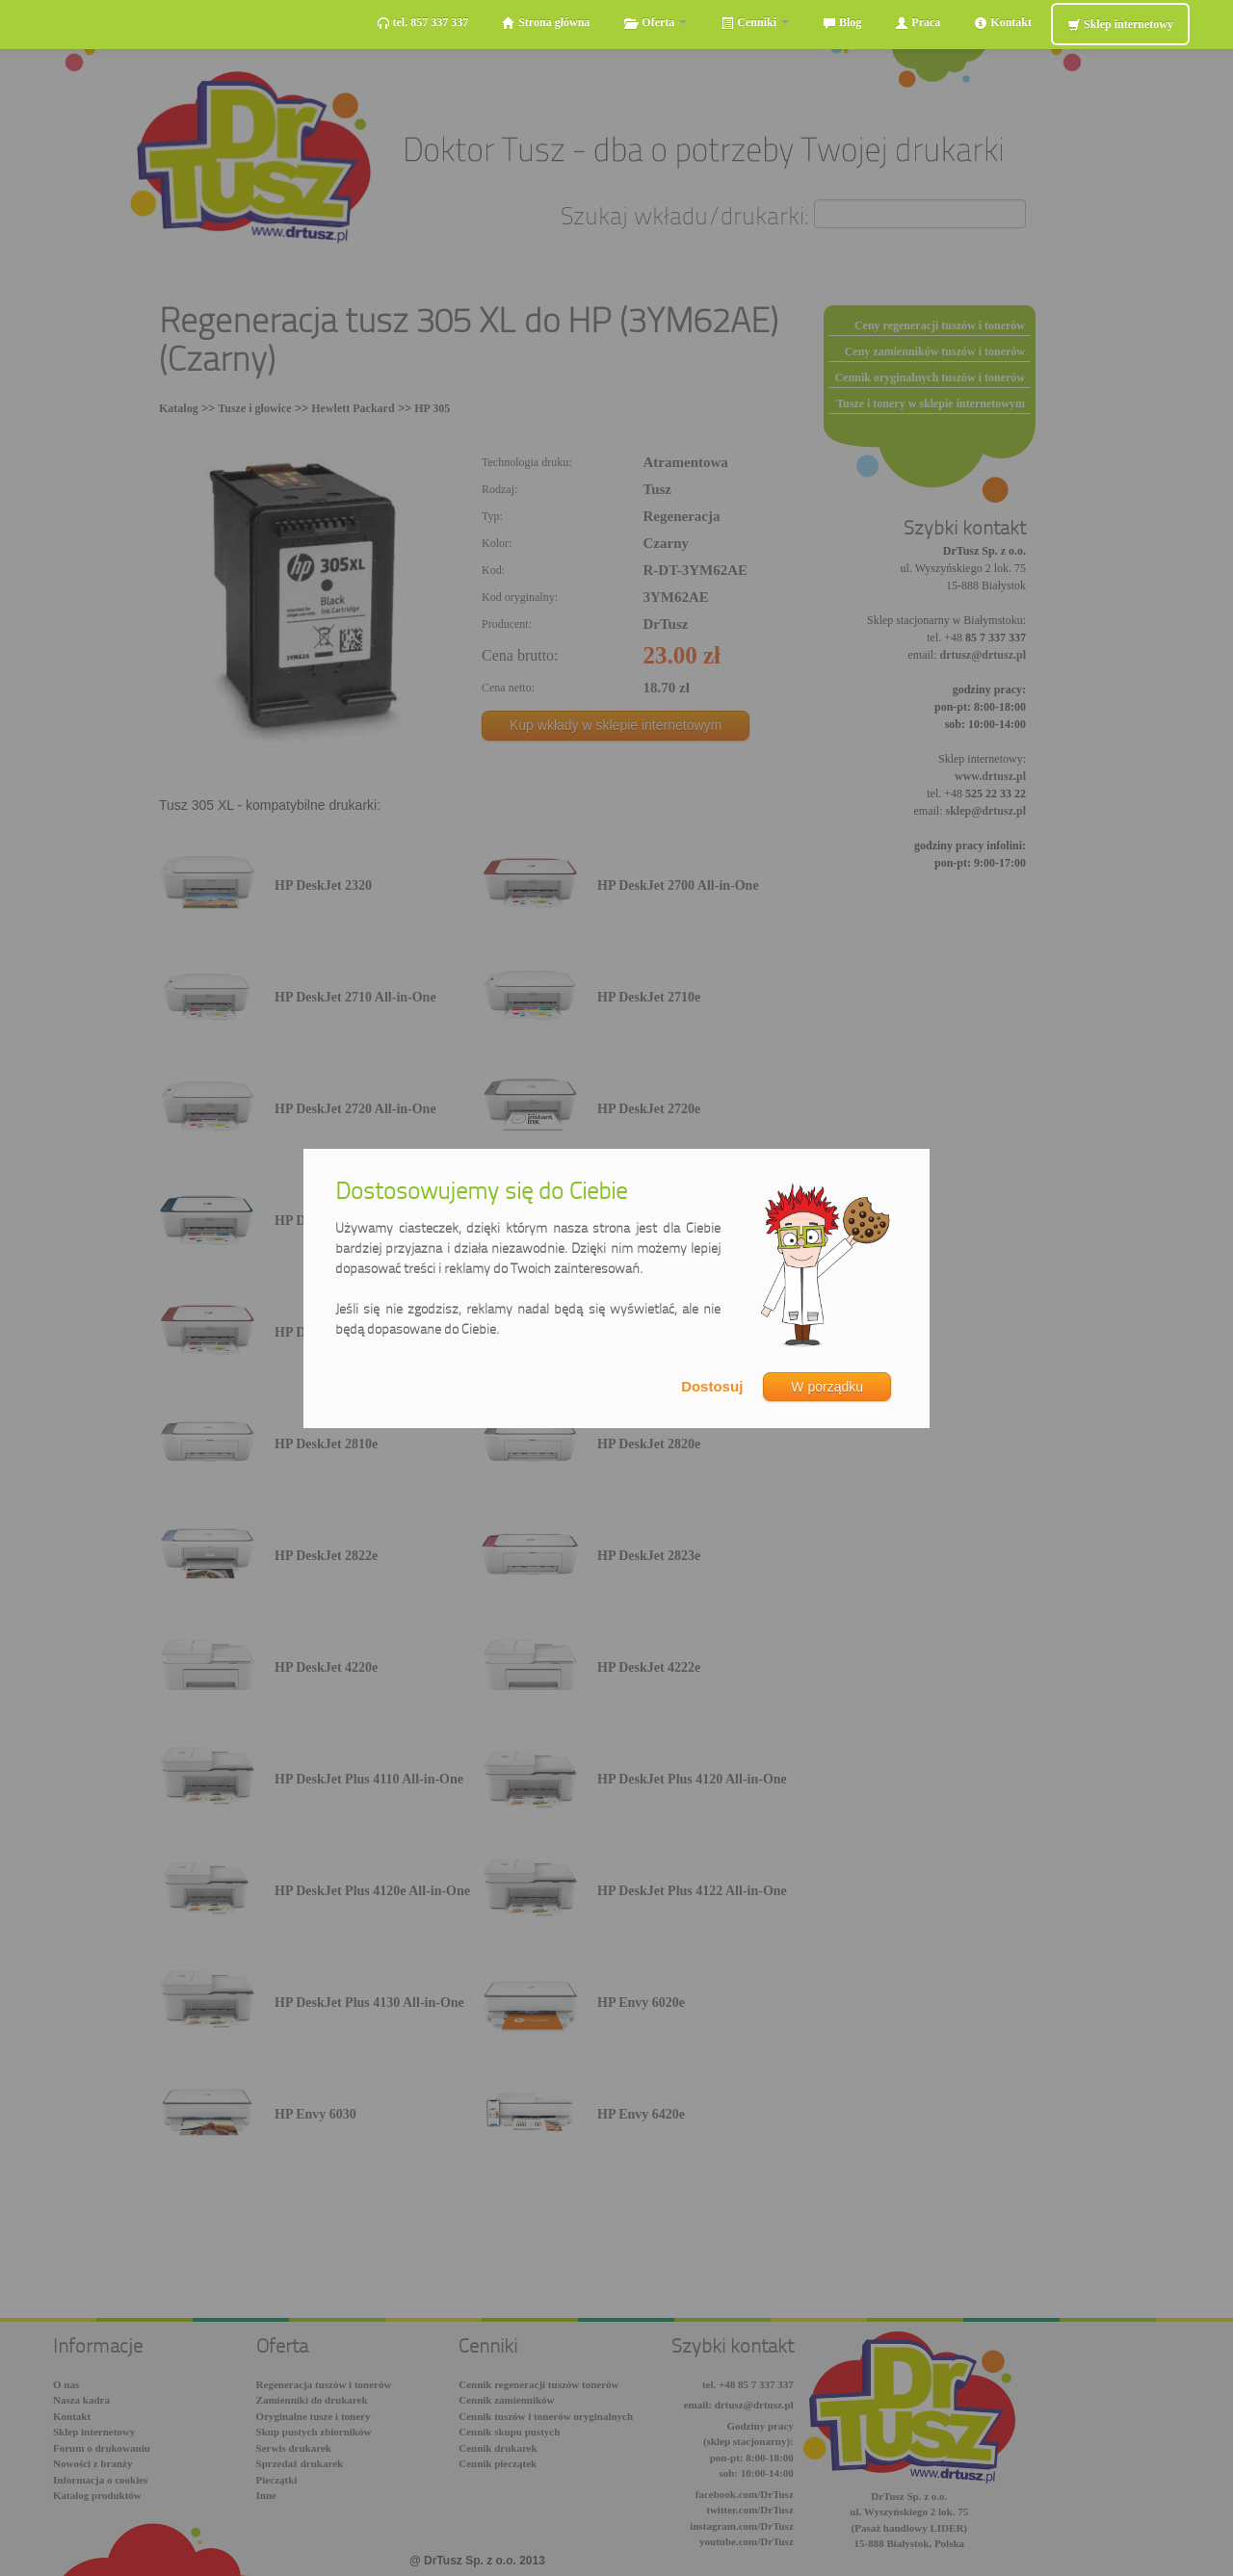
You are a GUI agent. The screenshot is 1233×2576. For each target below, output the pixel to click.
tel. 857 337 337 (423, 22)
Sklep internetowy (1120, 24)
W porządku (827, 1386)
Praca (917, 22)
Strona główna (546, 22)
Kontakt (1003, 22)
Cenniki (755, 22)
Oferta (655, 22)
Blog (842, 22)
